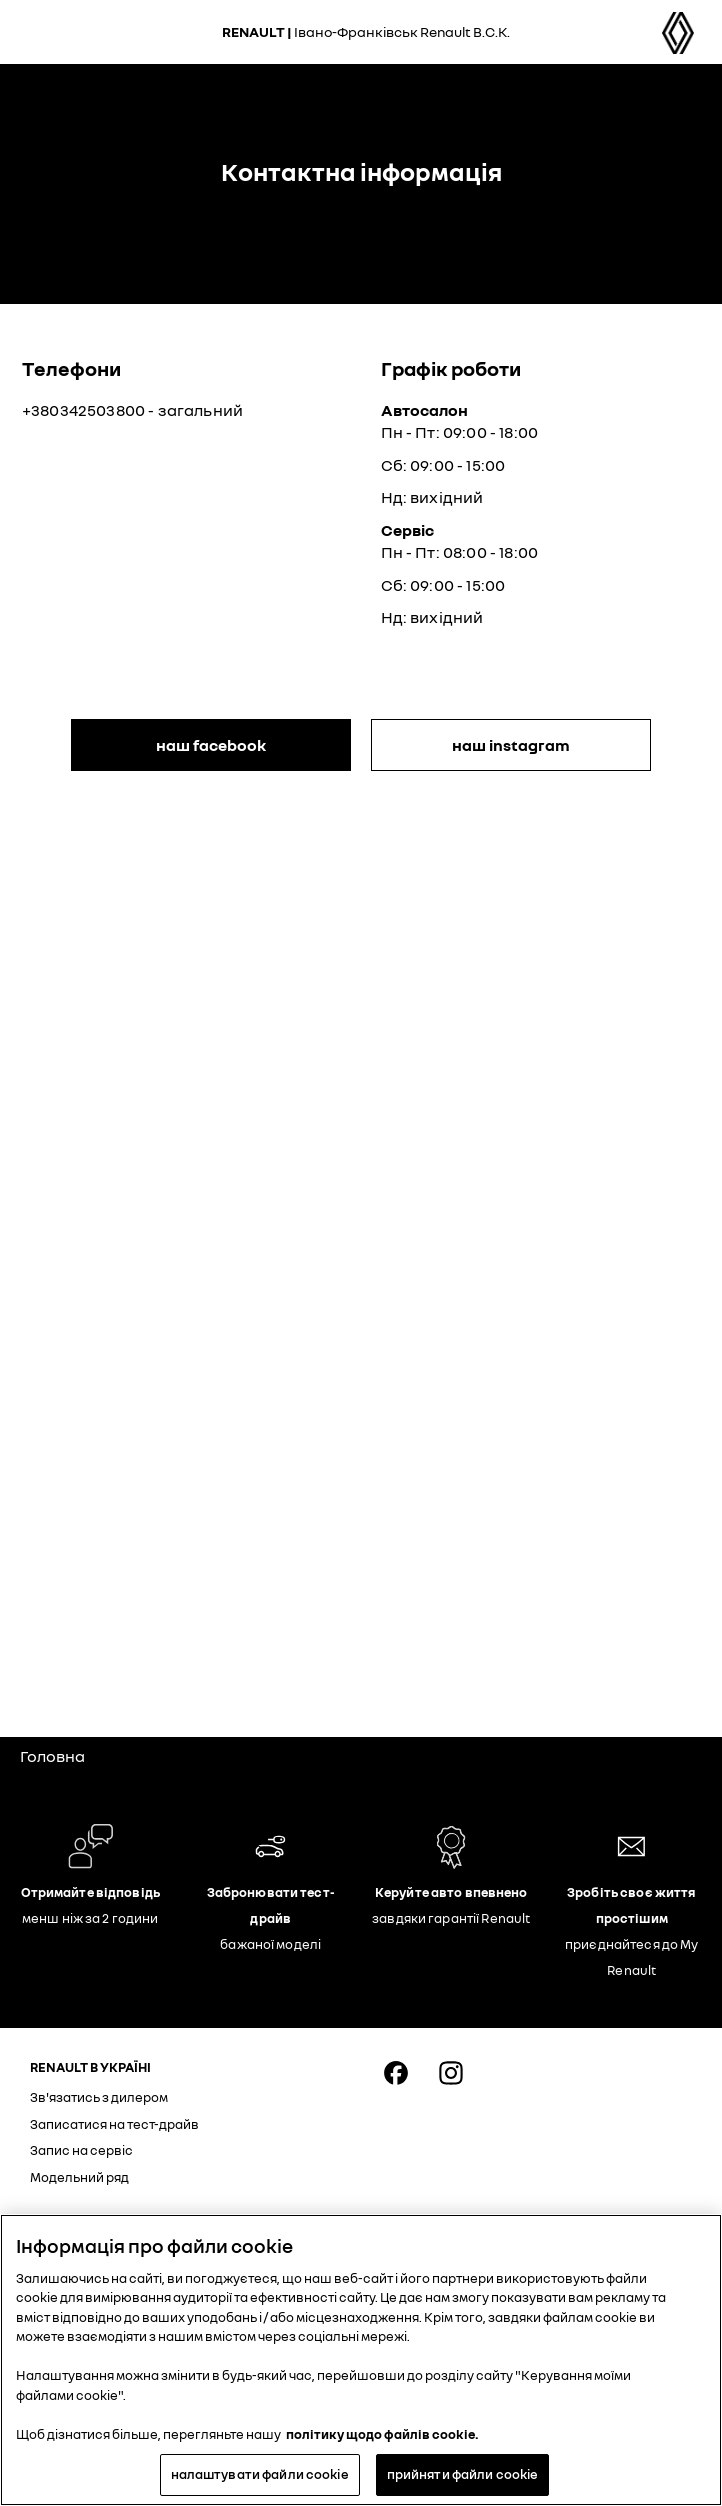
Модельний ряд (79, 2177)
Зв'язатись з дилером (99, 2097)
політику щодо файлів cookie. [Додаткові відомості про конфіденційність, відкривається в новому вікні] (382, 2434)
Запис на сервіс (81, 2150)
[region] (361, 2360)
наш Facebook (211, 745)
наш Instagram (511, 745)
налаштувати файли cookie (260, 2474)
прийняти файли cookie (463, 2474)
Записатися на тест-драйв (114, 2124)
